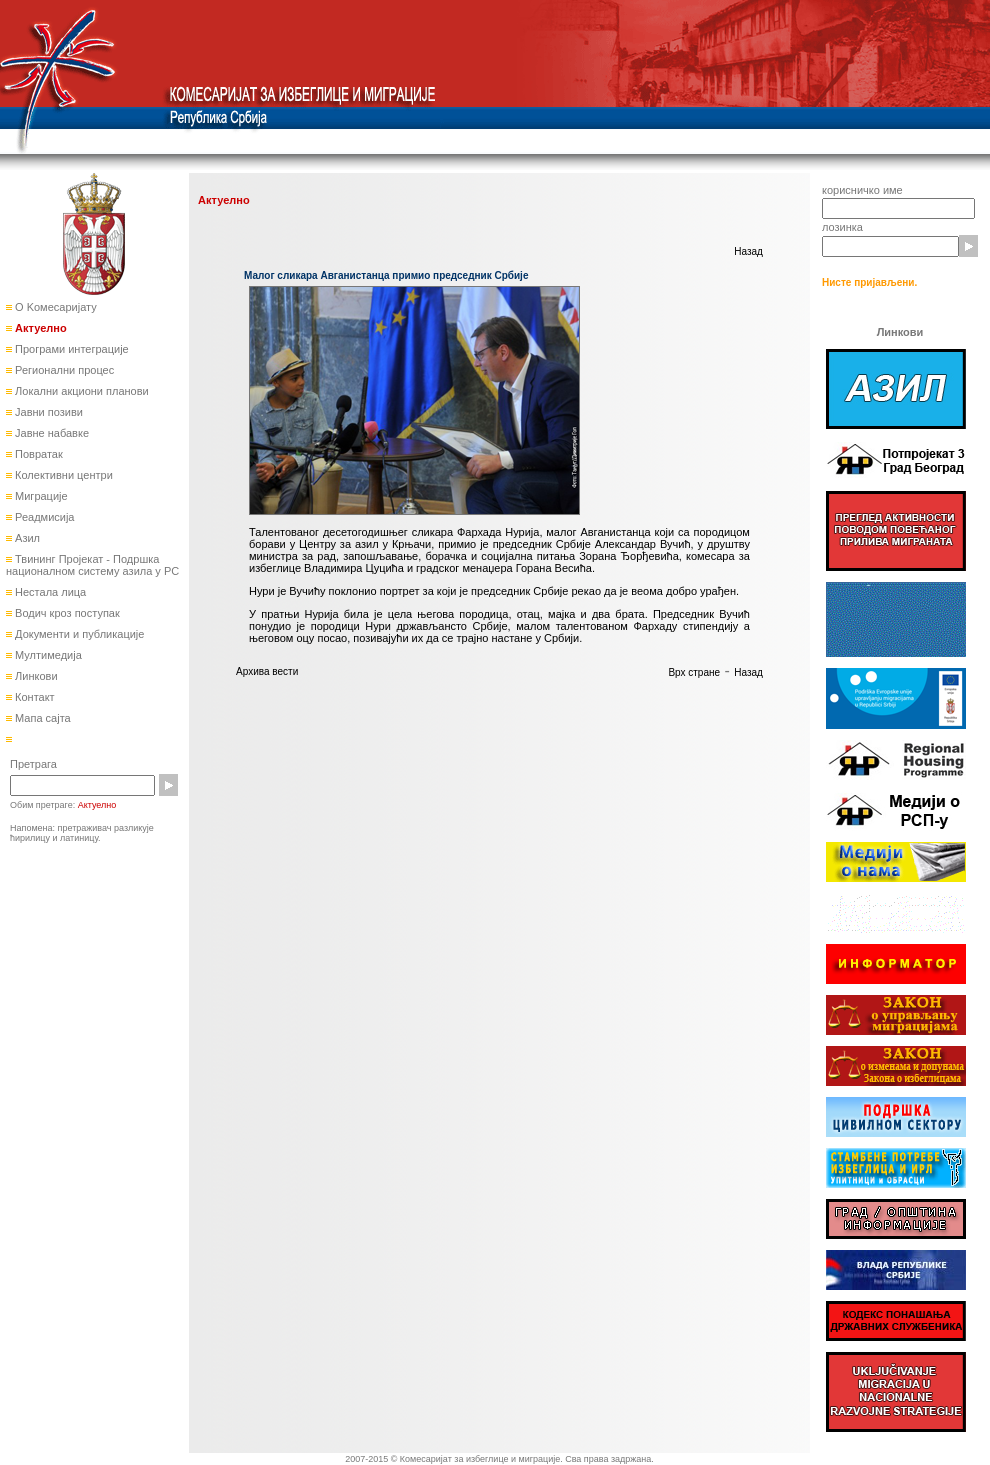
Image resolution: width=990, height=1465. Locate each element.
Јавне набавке (50, 433)
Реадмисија (43, 517)
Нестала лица (49, 592)
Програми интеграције (70, 349)
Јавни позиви (47, 412)
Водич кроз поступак (66, 613)
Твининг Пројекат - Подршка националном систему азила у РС (92, 565)
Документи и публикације (78, 634)
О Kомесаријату (54, 307)
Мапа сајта (41, 718)
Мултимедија (47, 655)
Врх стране (694, 672)
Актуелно (39, 328)
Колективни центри (62, 475)
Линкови (35, 676)
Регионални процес (63, 370)
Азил (26, 538)
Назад (748, 251)
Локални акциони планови (80, 391)
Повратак (37, 454)
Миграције (40, 496)
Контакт (33, 697)
